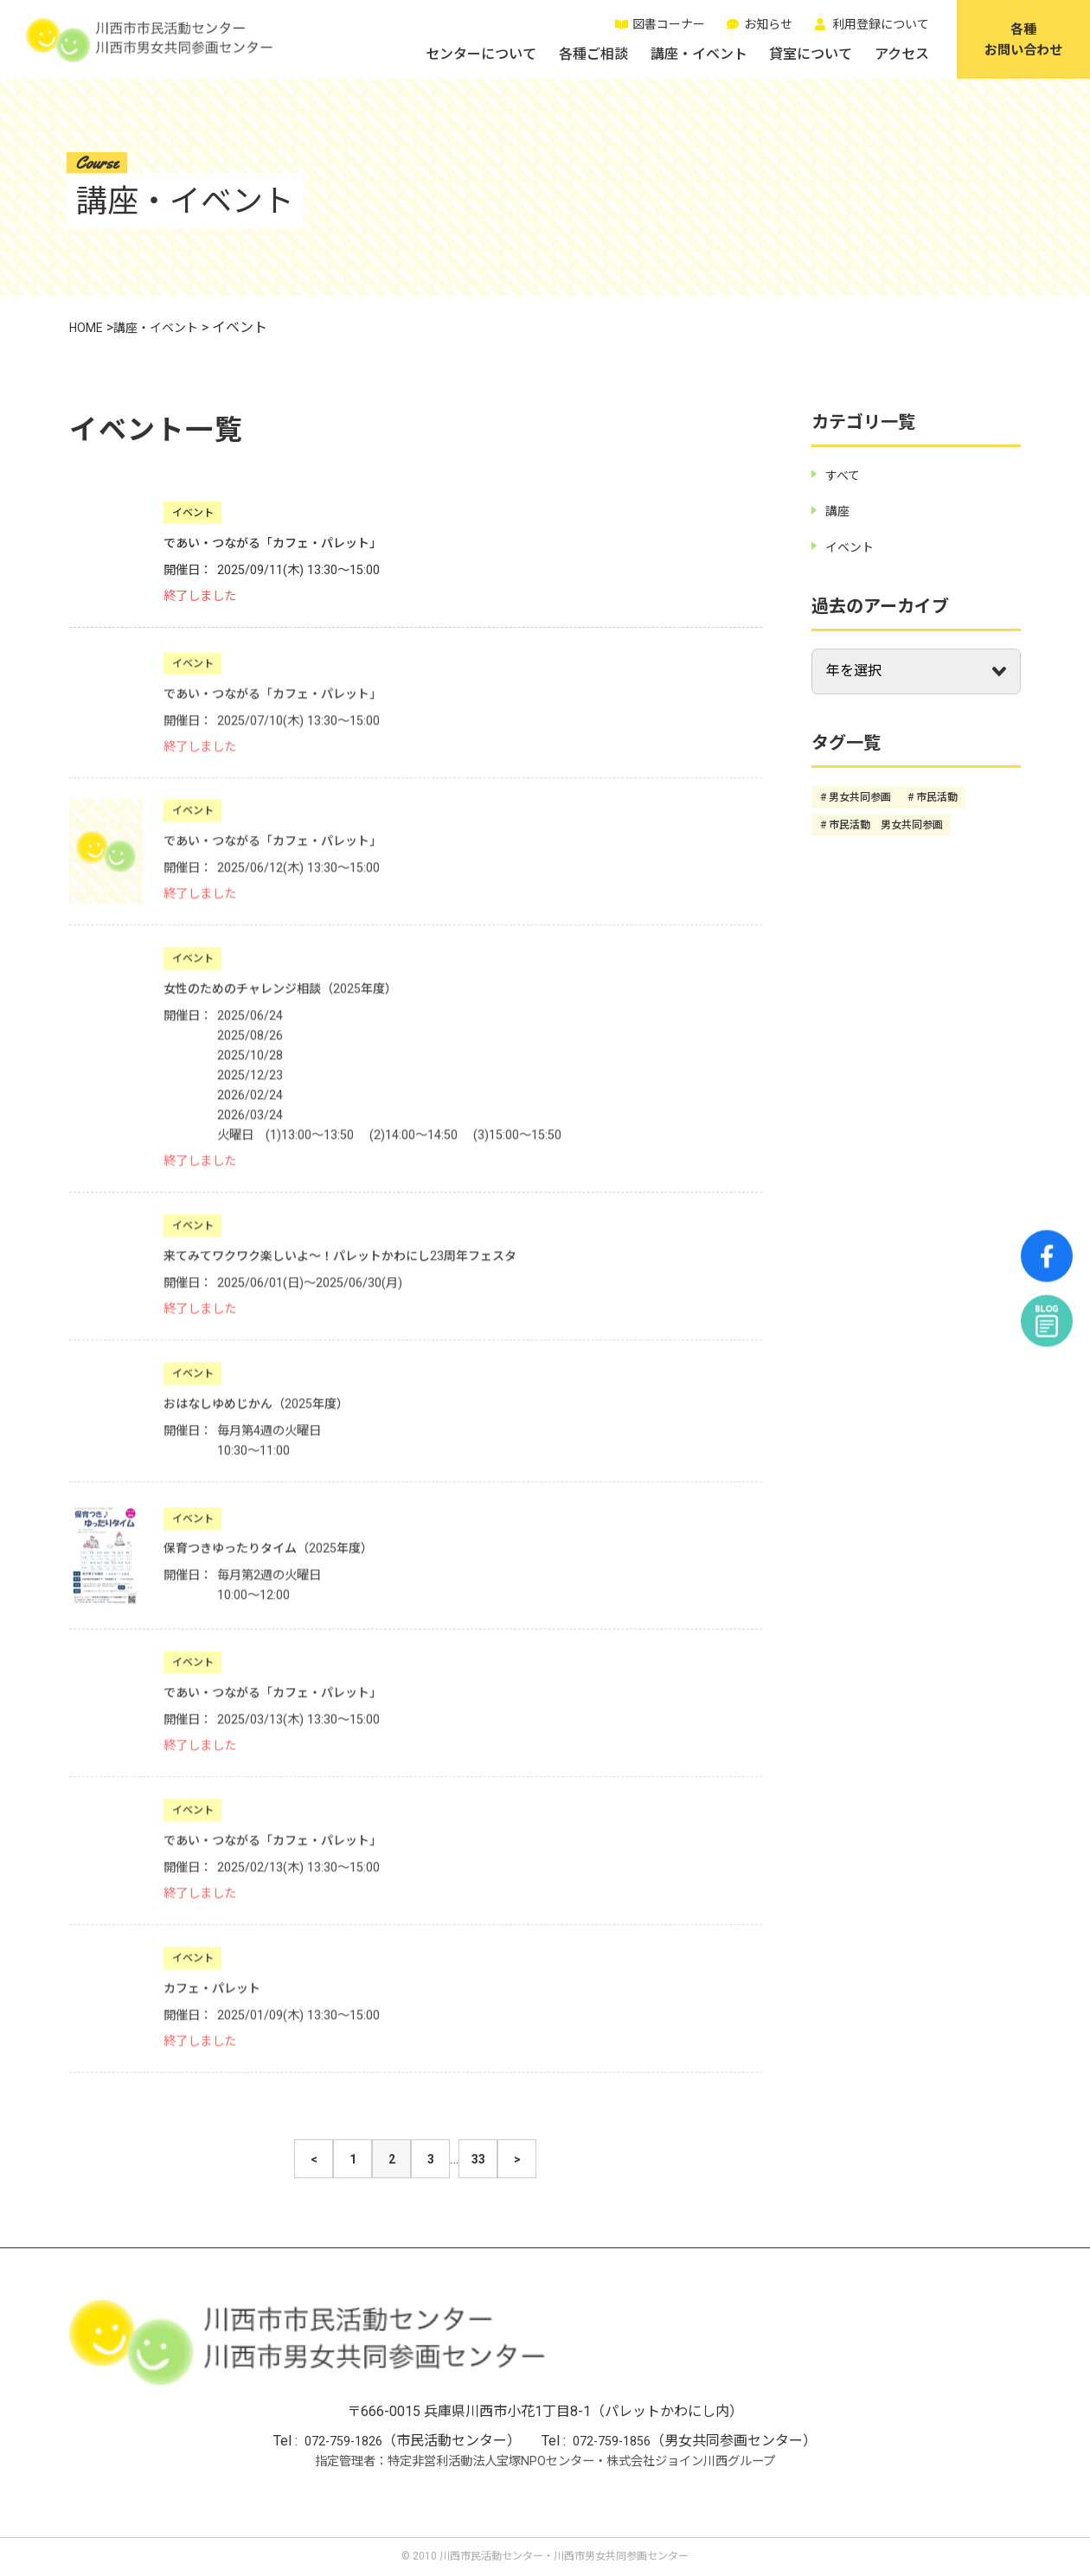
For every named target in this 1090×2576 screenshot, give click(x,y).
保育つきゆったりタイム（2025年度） (283, 1560)
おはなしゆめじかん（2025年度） (269, 1416)
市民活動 (937, 797)
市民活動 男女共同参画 (886, 824)
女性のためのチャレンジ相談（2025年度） (297, 1001)
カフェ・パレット (219, 2000)
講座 (839, 510)
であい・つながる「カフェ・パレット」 (288, 542)
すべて (845, 475)
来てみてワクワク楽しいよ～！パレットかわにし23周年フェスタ (365, 1268)
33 (478, 2159)
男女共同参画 (860, 797)
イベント (193, 513)
